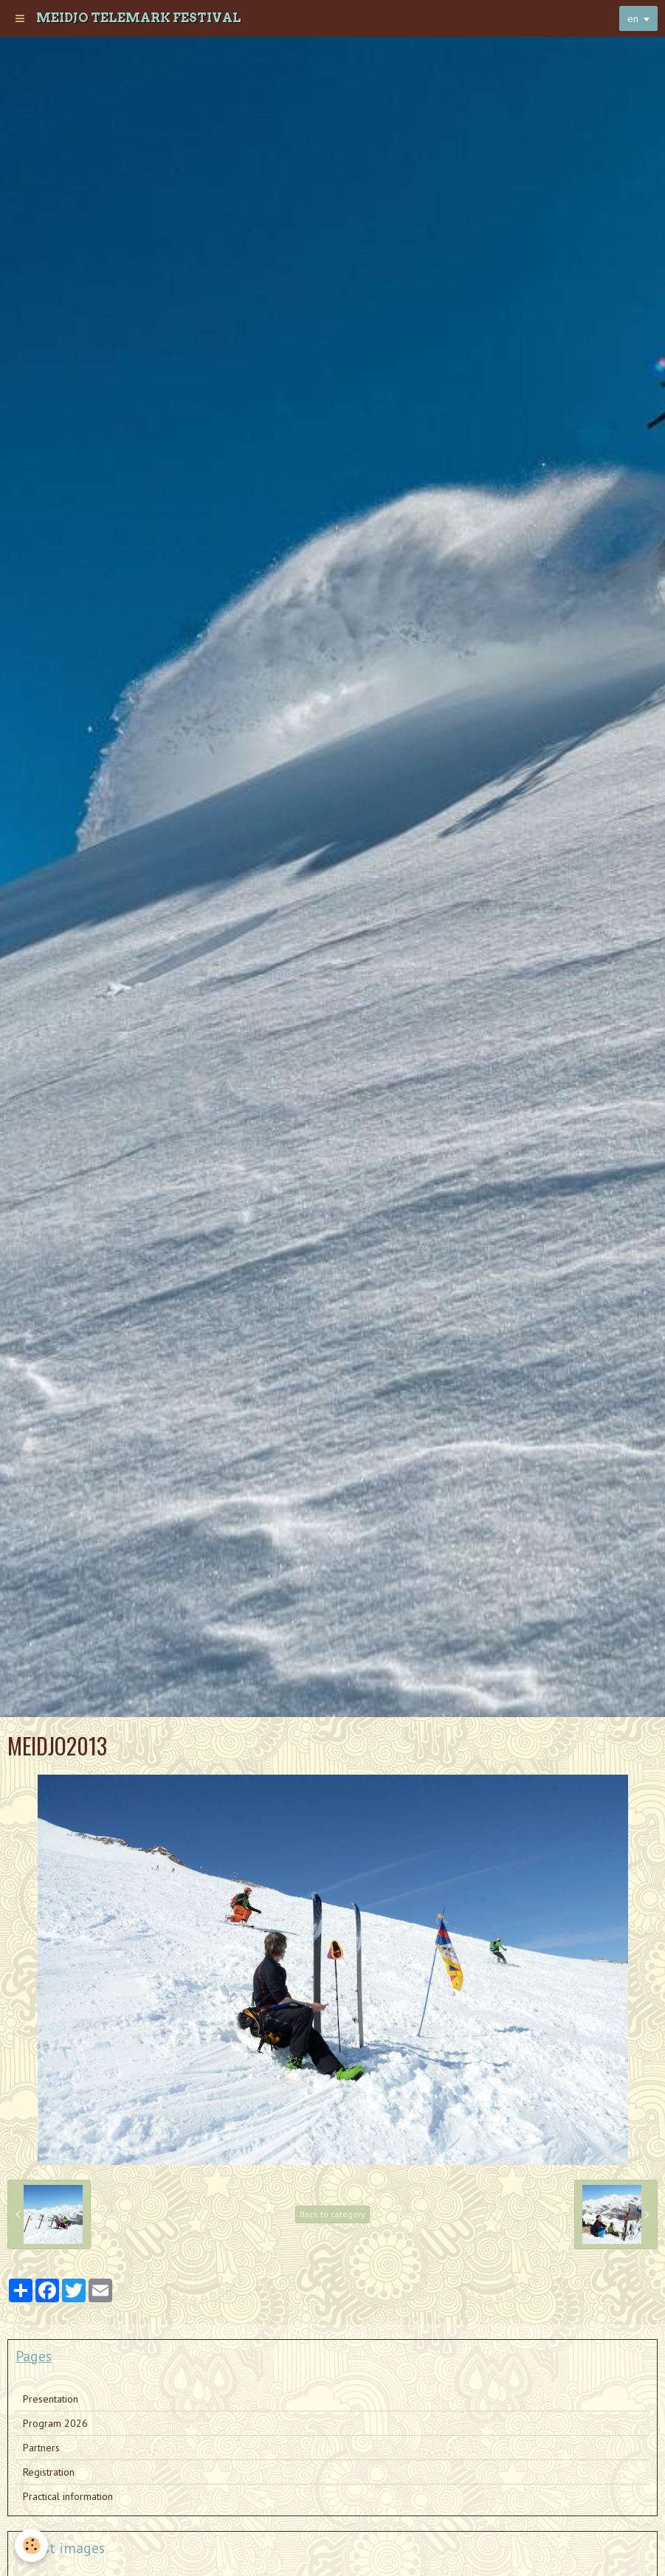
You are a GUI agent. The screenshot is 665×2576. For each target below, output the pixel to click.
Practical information (68, 2496)
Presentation (50, 2399)
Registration (49, 2472)
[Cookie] (31, 2545)
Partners (41, 2447)
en (632, 18)
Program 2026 (55, 2423)
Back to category (332, 2214)
